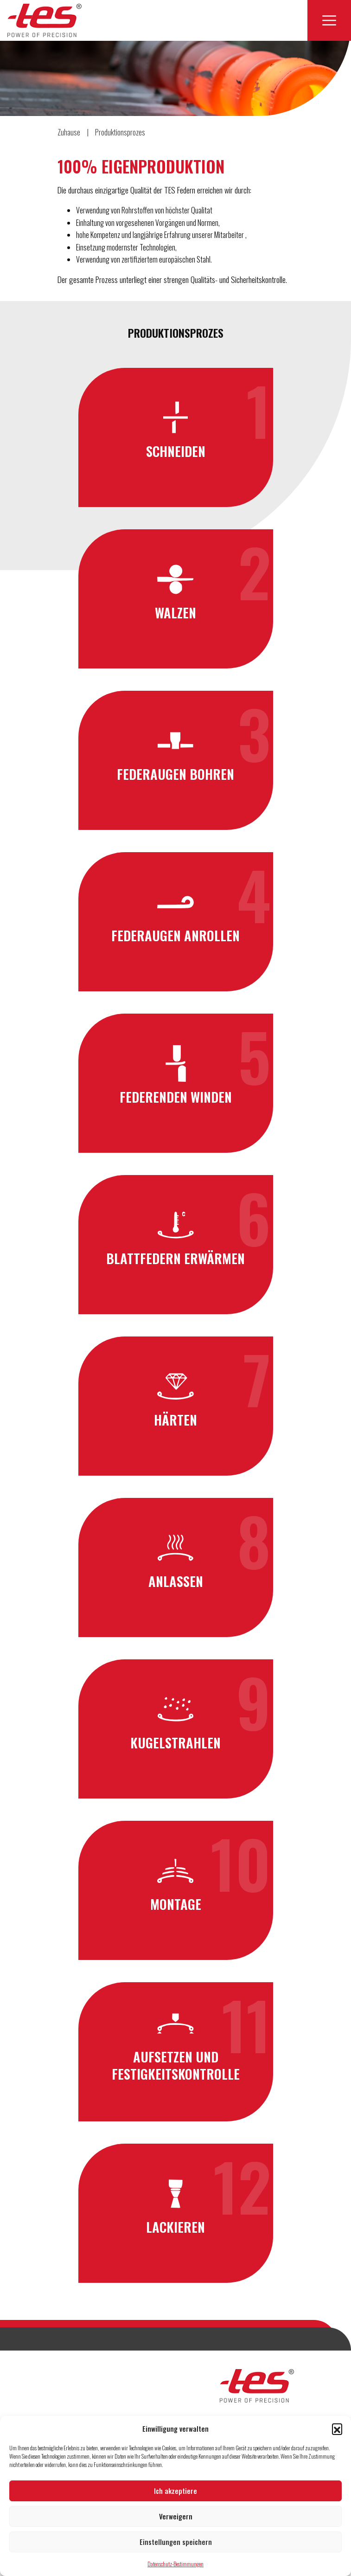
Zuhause (68, 132)
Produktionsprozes (120, 132)
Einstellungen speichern (176, 2542)
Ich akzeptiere (175, 2491)
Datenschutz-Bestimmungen (175, 2564)
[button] (337, 2428)
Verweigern (175, 2516)
